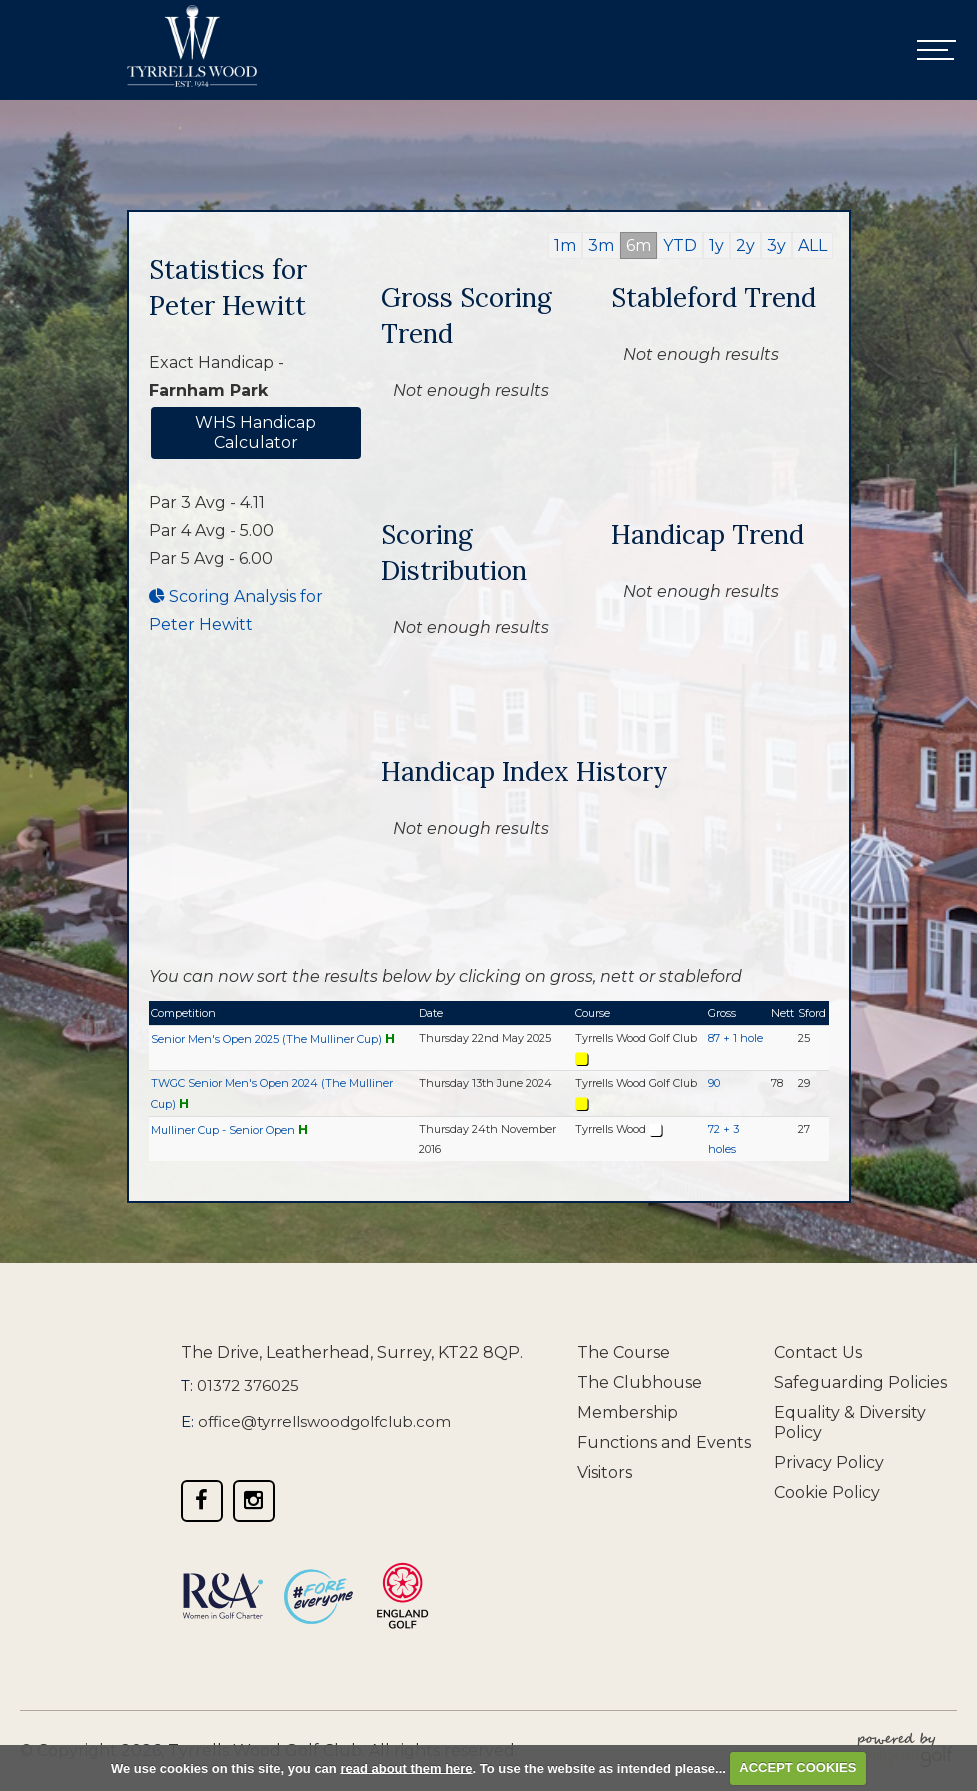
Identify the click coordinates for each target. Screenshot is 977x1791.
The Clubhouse (639, 1382)
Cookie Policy (827, 1492)
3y (776, 245)
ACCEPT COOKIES (797, 1767)
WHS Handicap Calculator (255, 432)
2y (745, 245)
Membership (627, 1412)
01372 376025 (248, 1385)
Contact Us (818, 1352)
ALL (812, 245)
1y (716, 245)
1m (565, 245)
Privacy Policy (829, 1462)
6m (638, 245)
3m (601, 245)
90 (714, 1083)
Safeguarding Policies (860, 1382)
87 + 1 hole (735, 1038)
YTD (680, 245)
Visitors (604, 1472)
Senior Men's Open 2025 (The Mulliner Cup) (266, 1039)
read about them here (406, 1767)
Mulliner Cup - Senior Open (223, 1130)
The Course (623, 1352)
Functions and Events (664, 1442)
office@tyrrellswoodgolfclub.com (324, 1421)
